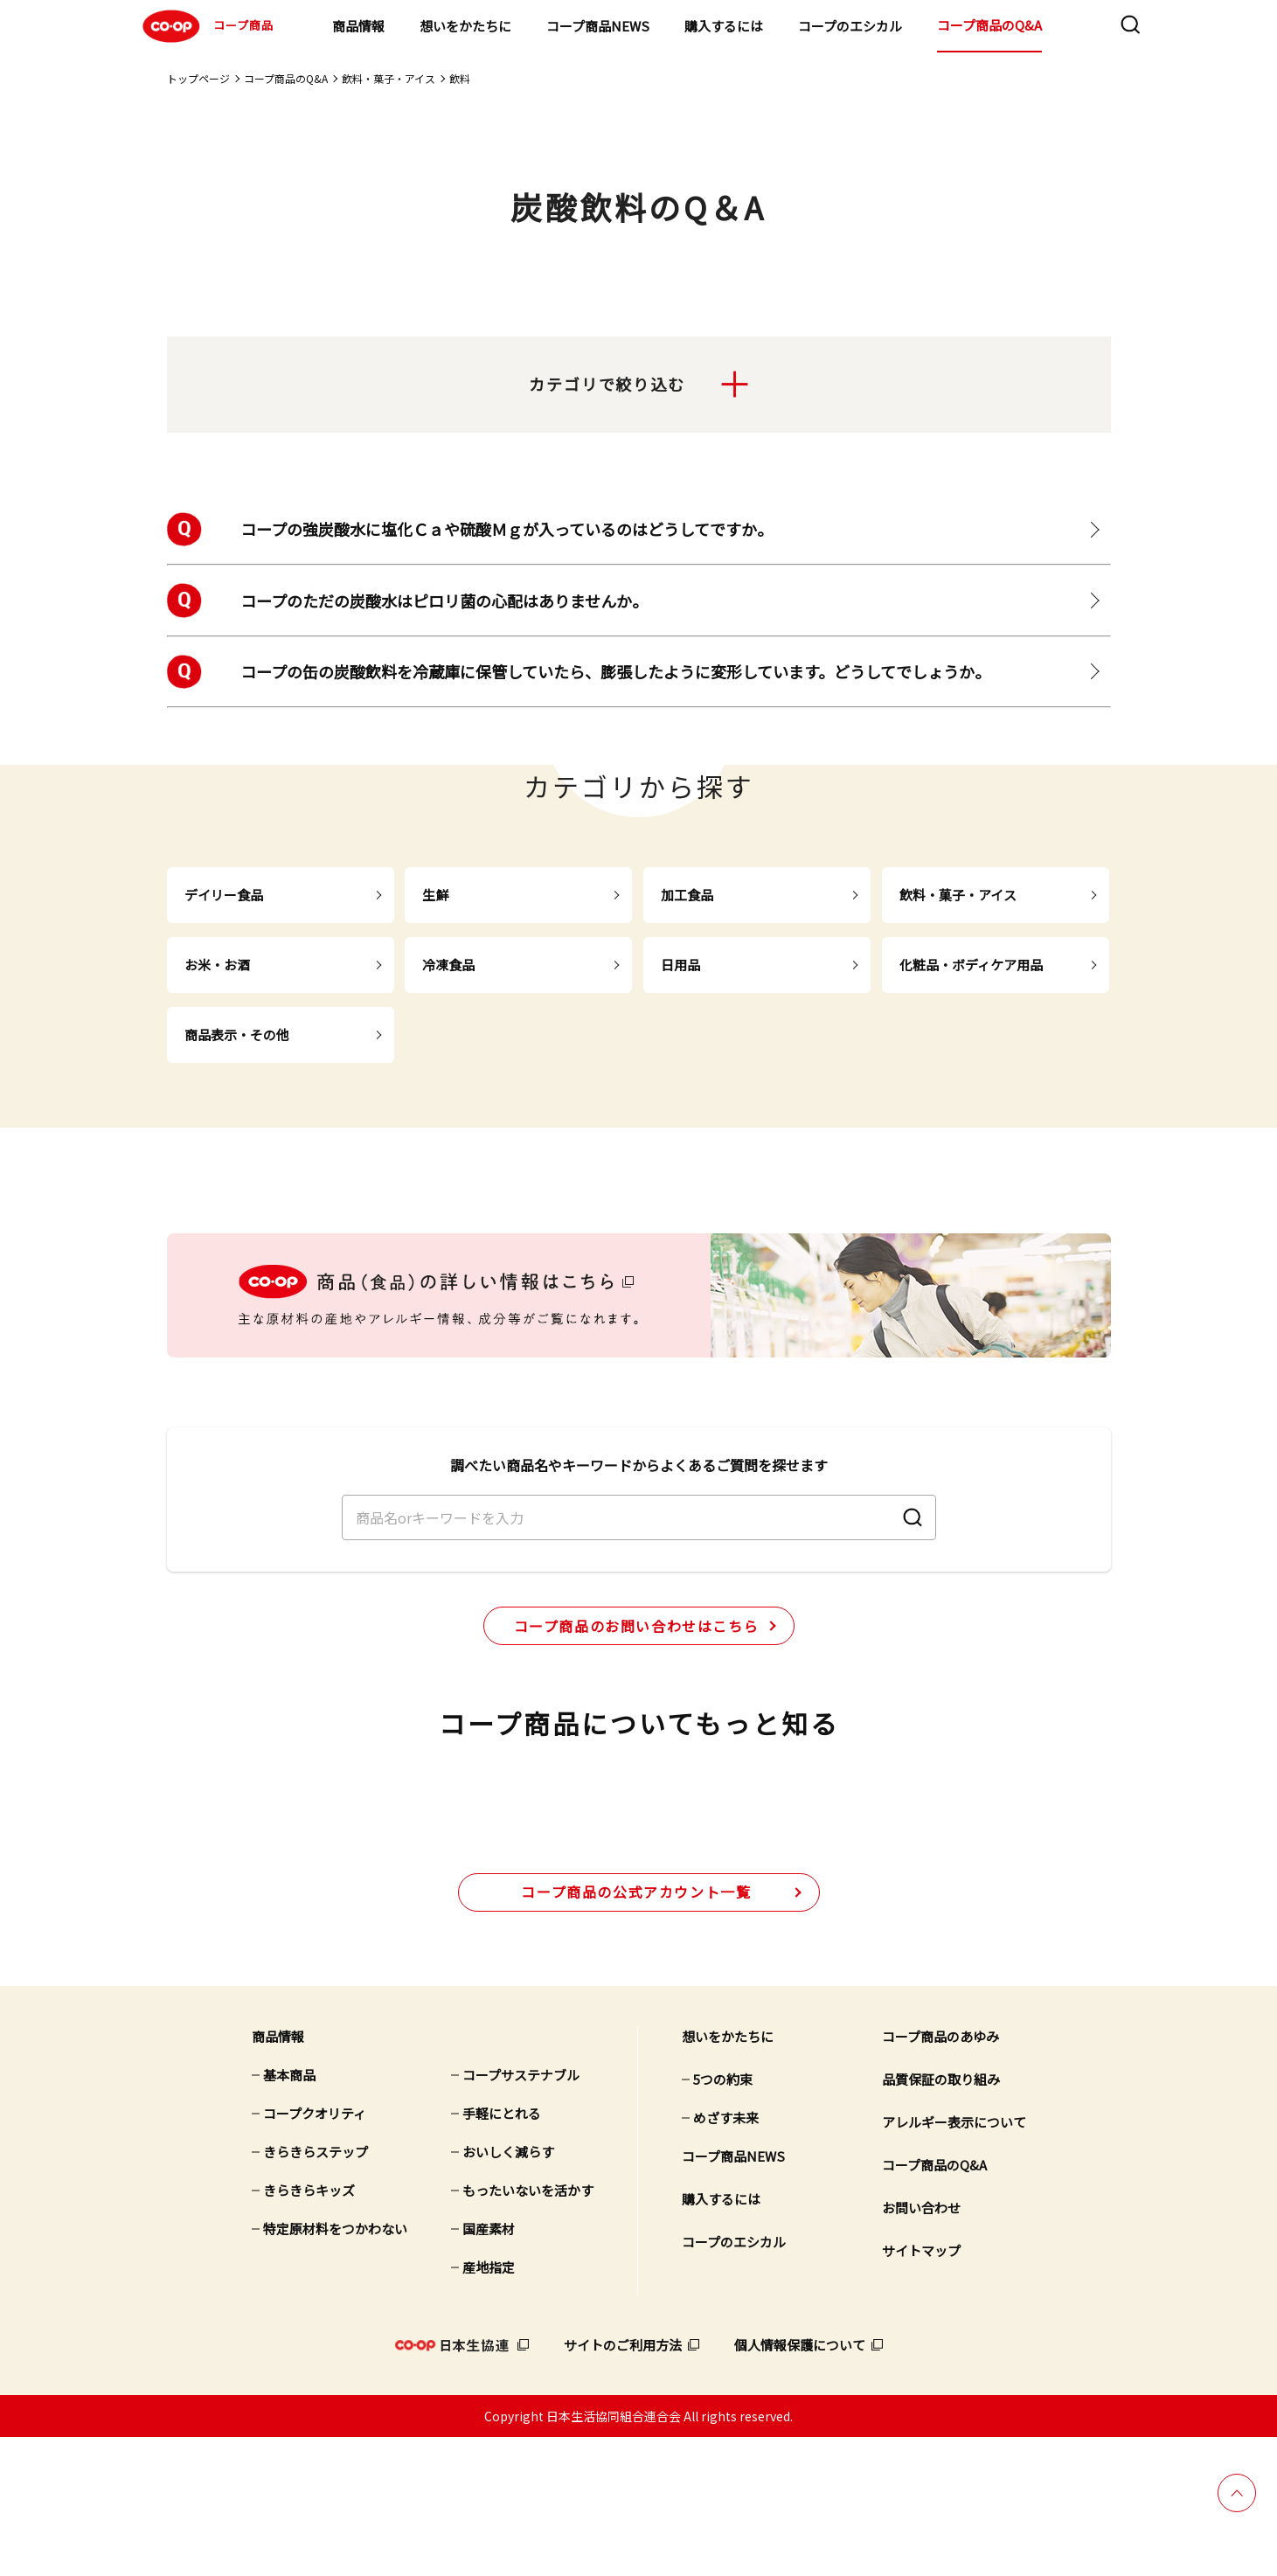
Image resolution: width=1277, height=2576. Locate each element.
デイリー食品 (223, 894)
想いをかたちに (465, 26)
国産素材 (488, 2367)
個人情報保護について (799, 2484)
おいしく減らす (508, 2290)
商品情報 (358, 26)
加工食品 (687, 894)
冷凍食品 (448, 964)
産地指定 (488, 2406)
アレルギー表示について (954, 2261)
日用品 (680, 964)
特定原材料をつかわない (335, 2367)
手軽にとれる (501, 2252)
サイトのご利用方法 (623, 2484)
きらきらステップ (315, 2290)
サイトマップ (921, 2389)
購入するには (723, 26)
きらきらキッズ (309, 2329)
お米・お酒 (217, 964)
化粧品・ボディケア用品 (971, 964)
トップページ (198, 78)
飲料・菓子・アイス (388, 78)
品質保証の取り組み (941, 2218)
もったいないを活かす (527, 2329)
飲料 (459, 78)
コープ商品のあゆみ (940, 2175)
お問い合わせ (921, 2346)
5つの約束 (723, 2218)
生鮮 (435, 894)
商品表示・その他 (236, 1034)
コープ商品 (206, 26)
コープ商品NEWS (597, 26)
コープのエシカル (850, 26)
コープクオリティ (314, 2252)
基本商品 (289, 2214)
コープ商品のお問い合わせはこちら (637, 1691)
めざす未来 (726, 2256)
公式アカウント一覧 (636, 2029)
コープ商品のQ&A (989, 25)
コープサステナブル (521, 2214)
